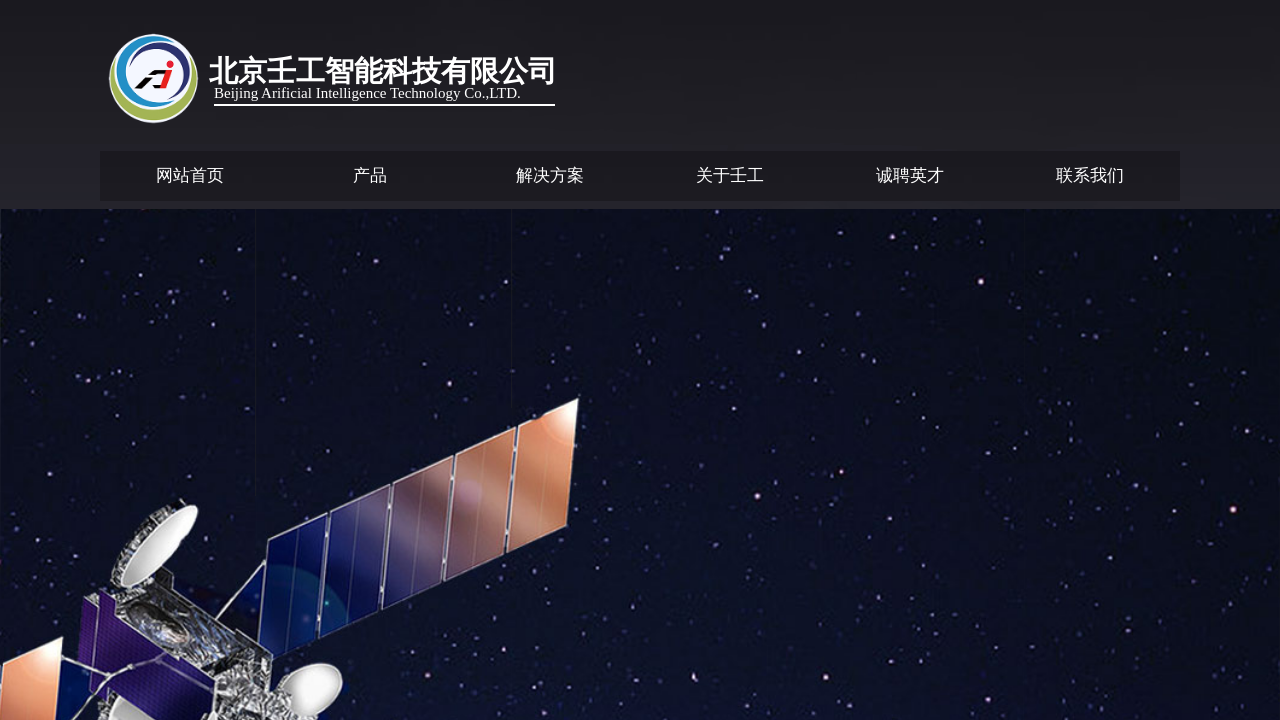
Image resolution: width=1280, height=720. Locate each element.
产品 (370, 175)
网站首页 (190, 175)
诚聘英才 (910, 175)
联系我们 (1090, 175)
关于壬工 (730, 175)
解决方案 (550, 175)
